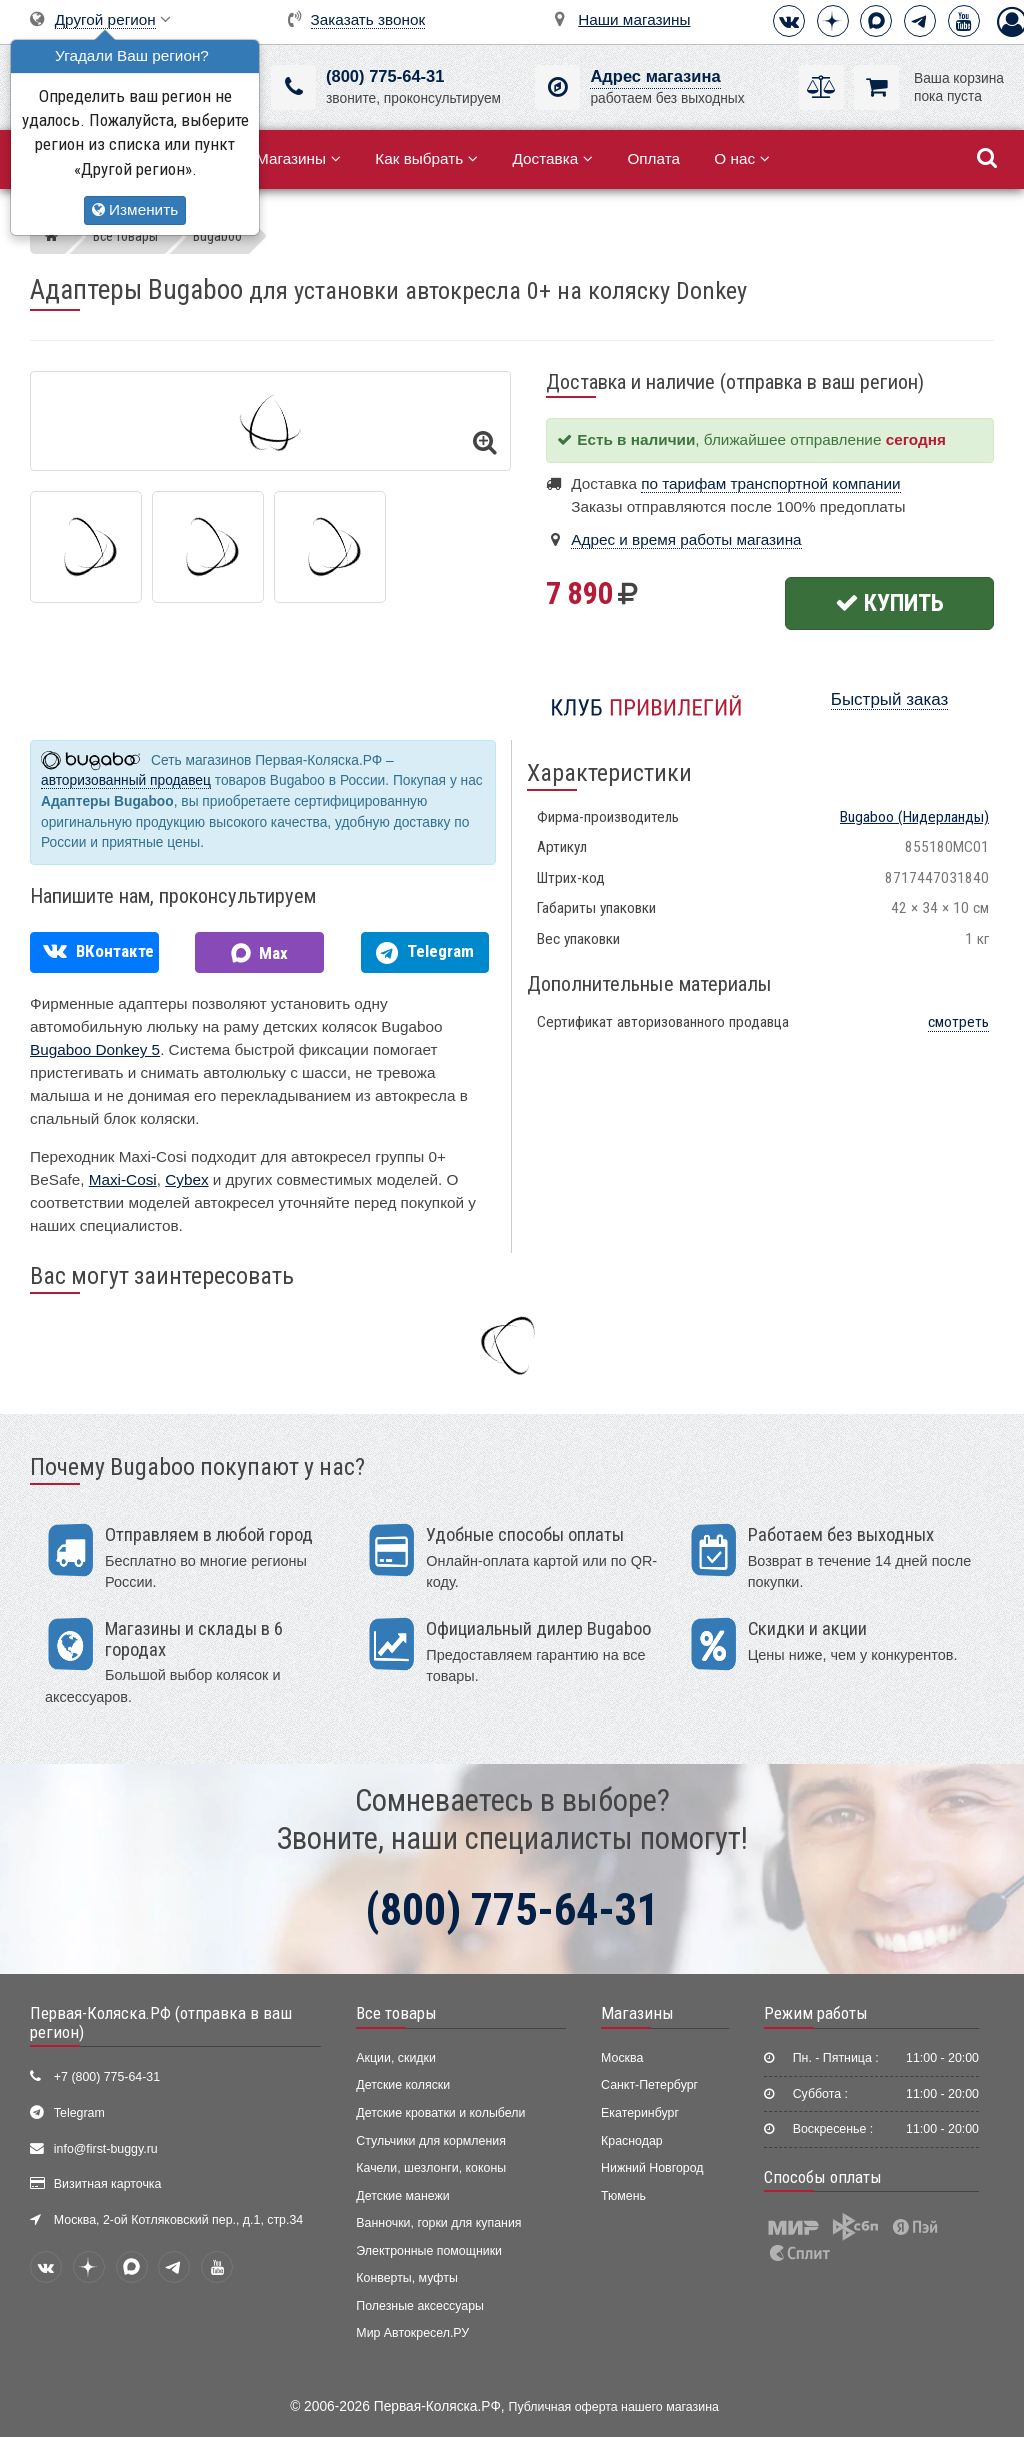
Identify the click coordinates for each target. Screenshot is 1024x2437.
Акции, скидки (396, 2058)
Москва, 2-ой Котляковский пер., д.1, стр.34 (178, 2220)
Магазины (298, 158)
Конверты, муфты (406, 2278)
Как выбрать (426, 158)
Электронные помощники (429, 2251)
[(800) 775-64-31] (293, 87)
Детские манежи (402, 2196)
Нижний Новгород (652, 2168)
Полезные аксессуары (420, 2306)
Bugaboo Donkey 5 (95, 1049)
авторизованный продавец (126, 780)
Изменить (135, 209)
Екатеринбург (640, 2113)
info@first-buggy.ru (106, 2149)
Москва (622, 2058)
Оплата (653, 158)
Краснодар (632, 2141)
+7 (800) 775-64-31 (107, 2077)
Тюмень (623, 2196)
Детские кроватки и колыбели (440, 2113)
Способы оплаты (823, 2177)
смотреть (958, 1022)
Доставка (552, 158)
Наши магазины (634, 19)
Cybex (186, 1179)
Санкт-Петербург (649, 2085)
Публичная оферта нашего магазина (614, 2407)
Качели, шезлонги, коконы (431, 2168)
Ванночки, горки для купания (438, 2223)
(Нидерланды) (914, 817)
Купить (889, 603)
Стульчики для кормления (431, 2141)
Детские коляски (403, 2085)
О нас (742, 158)
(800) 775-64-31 (385, 76)
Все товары (396, 2013)
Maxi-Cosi (123, 1179)
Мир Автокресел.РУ (412, 2333)
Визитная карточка (108, 2184)
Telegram (79, 2113)
